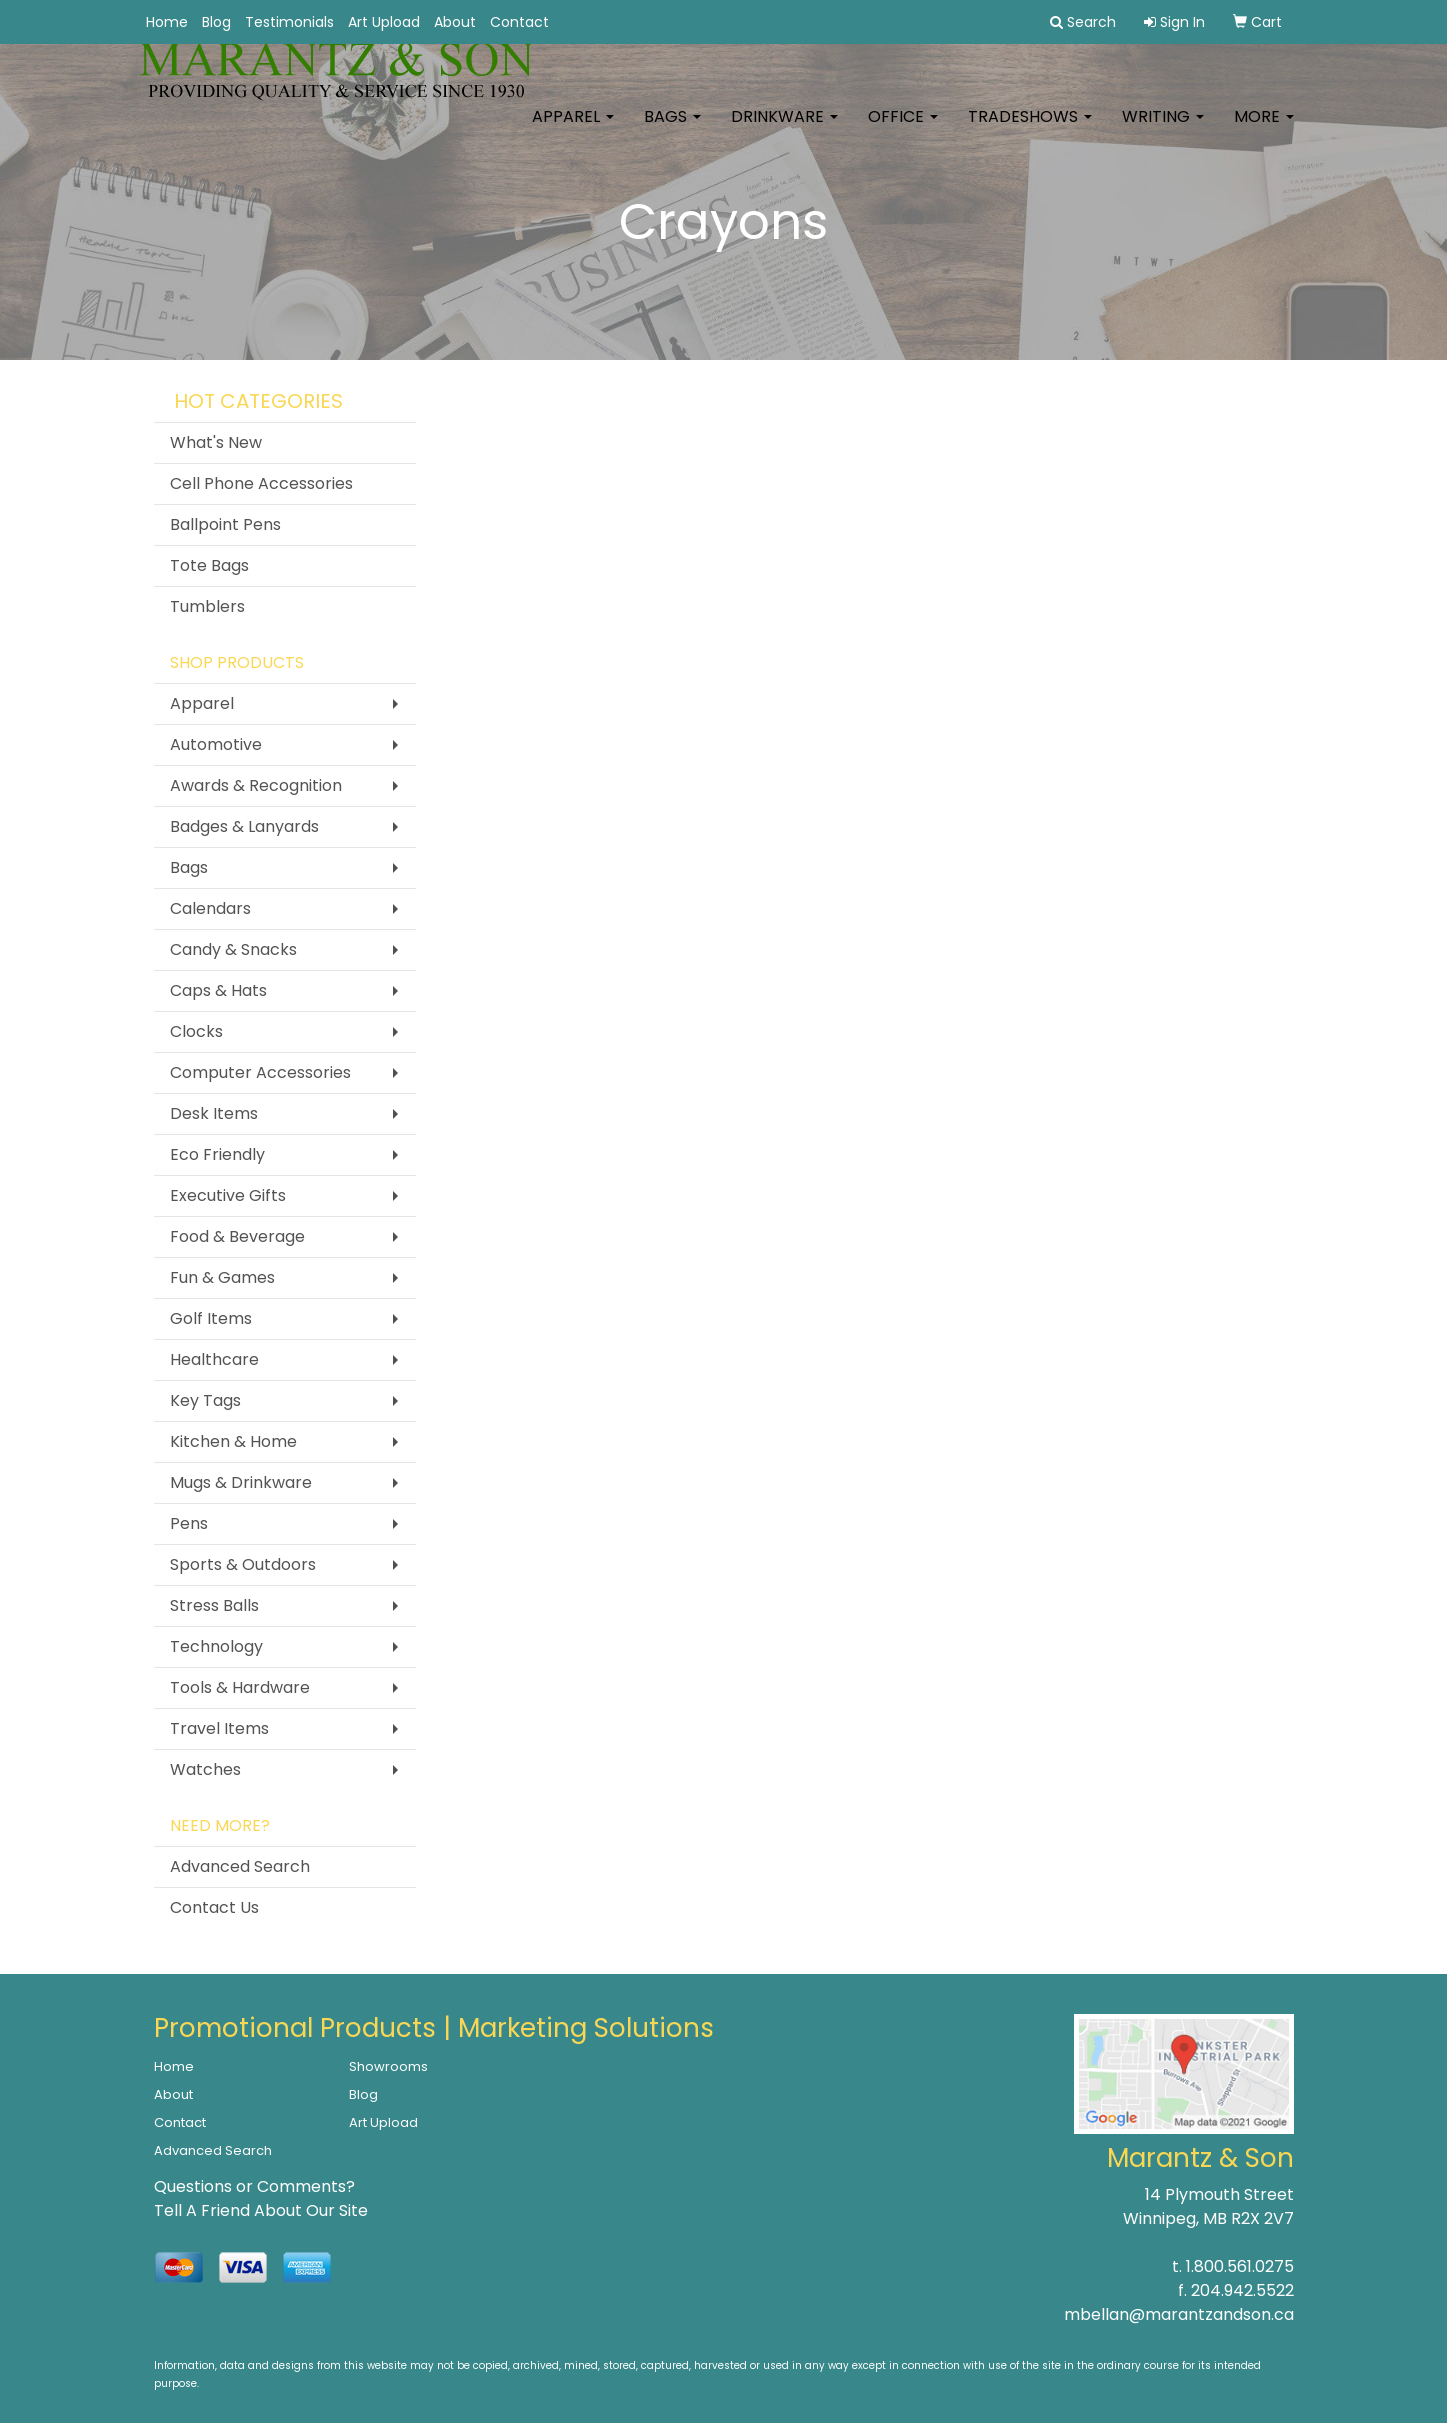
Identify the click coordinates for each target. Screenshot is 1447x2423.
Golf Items (211, 1318)
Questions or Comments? (254, 2186)
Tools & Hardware (240, 1687)
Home (167, 22)
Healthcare (214, 1359)
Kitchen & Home (233, 1441)
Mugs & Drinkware (241, 1482)
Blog (216, 22)
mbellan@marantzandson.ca (1179, 2314)
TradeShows (1030, 129)
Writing (1163, 129)
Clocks (196, 1031)
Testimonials (289, 22)
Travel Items (219, 1728)
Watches (205, 1769)
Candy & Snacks (233, 949)
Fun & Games (222, 1277)
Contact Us (214, 1907)
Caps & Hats (218, 990)
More (1264, 129)
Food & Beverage (237, 1236)
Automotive (216, 744)
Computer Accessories (260, 1072)
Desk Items (214, 1113)
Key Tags (205, 1400)
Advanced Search (240, 1866)
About (455, 22)
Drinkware (784, 129)
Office (903, 129)
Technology (216, 1646)
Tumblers (207, 606)
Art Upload (384, 22)
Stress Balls (214, 1605)
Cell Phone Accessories (261, 483)
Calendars (210, 908)
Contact (519, 22)
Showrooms (388, 2066)
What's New (216, 442)
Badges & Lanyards (244, 826)
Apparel (573, 129)
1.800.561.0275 (1240, 2266)
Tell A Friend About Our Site (261, 2210)
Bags (672, 129)
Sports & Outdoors (243, 1564)
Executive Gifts (228, 1195)
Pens (189, 1523)
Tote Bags (209, 565)
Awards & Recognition (256, 785)
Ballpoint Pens (225, 524)
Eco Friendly (217, 1154)
